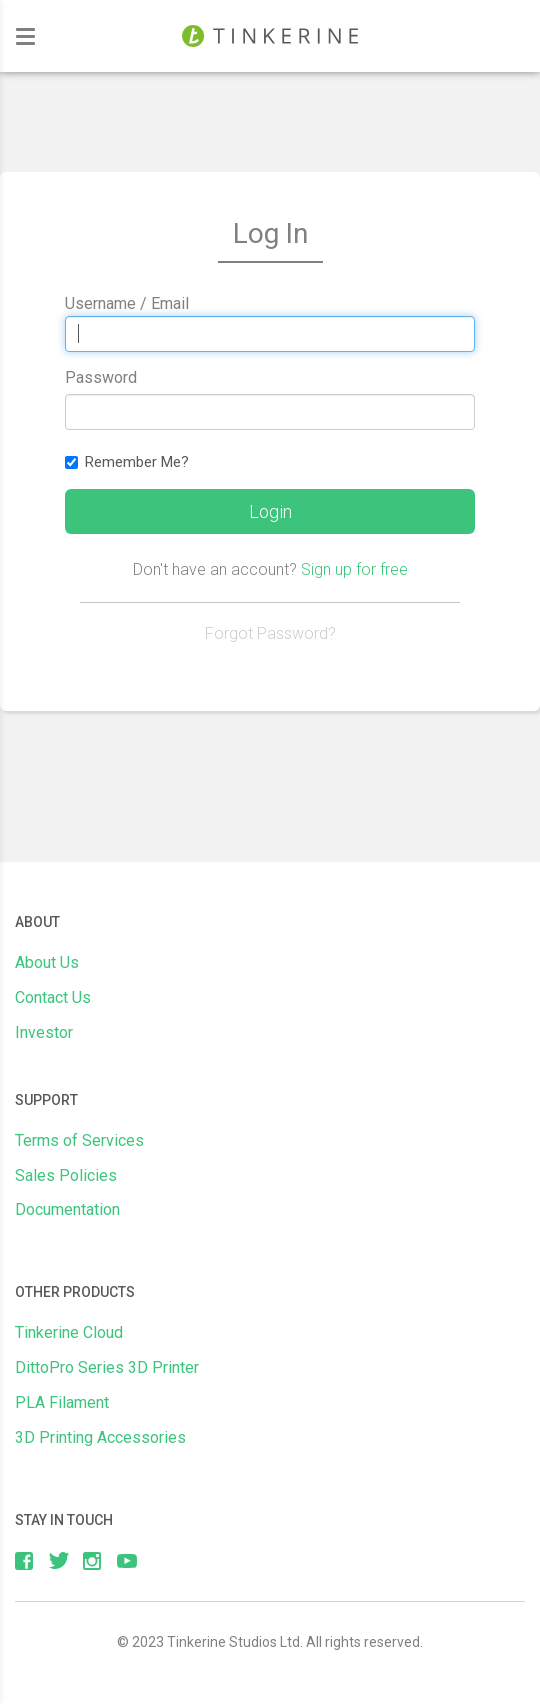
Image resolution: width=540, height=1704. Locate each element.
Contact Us (53, 997)
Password (101, 377)
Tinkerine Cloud (69, 1332)
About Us (47, 962)
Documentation (67, 1209)
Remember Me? (127, 462)
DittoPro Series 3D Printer (107, 1367)
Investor (44, 1032)
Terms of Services (79, 1140)
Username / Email (127, 303)
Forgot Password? (270, 633)
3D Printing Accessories (100, 1437)
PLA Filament (62, 1402)
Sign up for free (354, 569)
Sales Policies (66, 1175)
